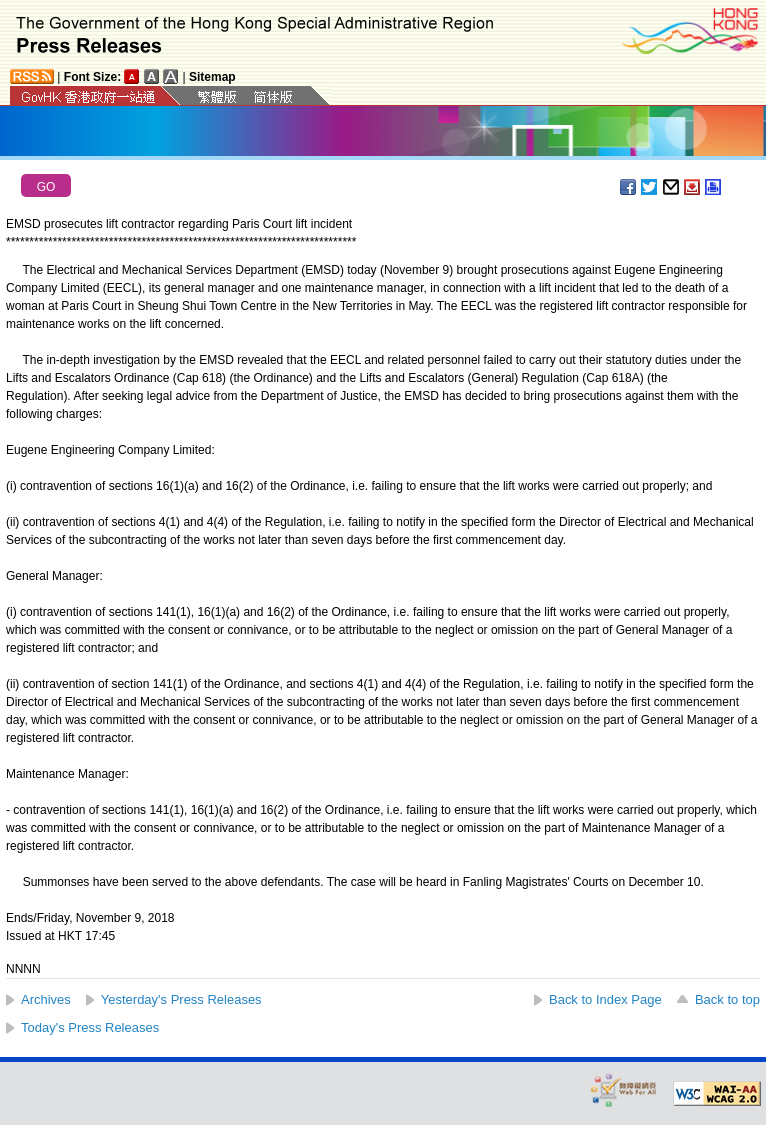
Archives (46, 999)
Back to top (727, 999)
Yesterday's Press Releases (181, 999)
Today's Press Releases (90, 1027)
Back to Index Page (605, 999)
